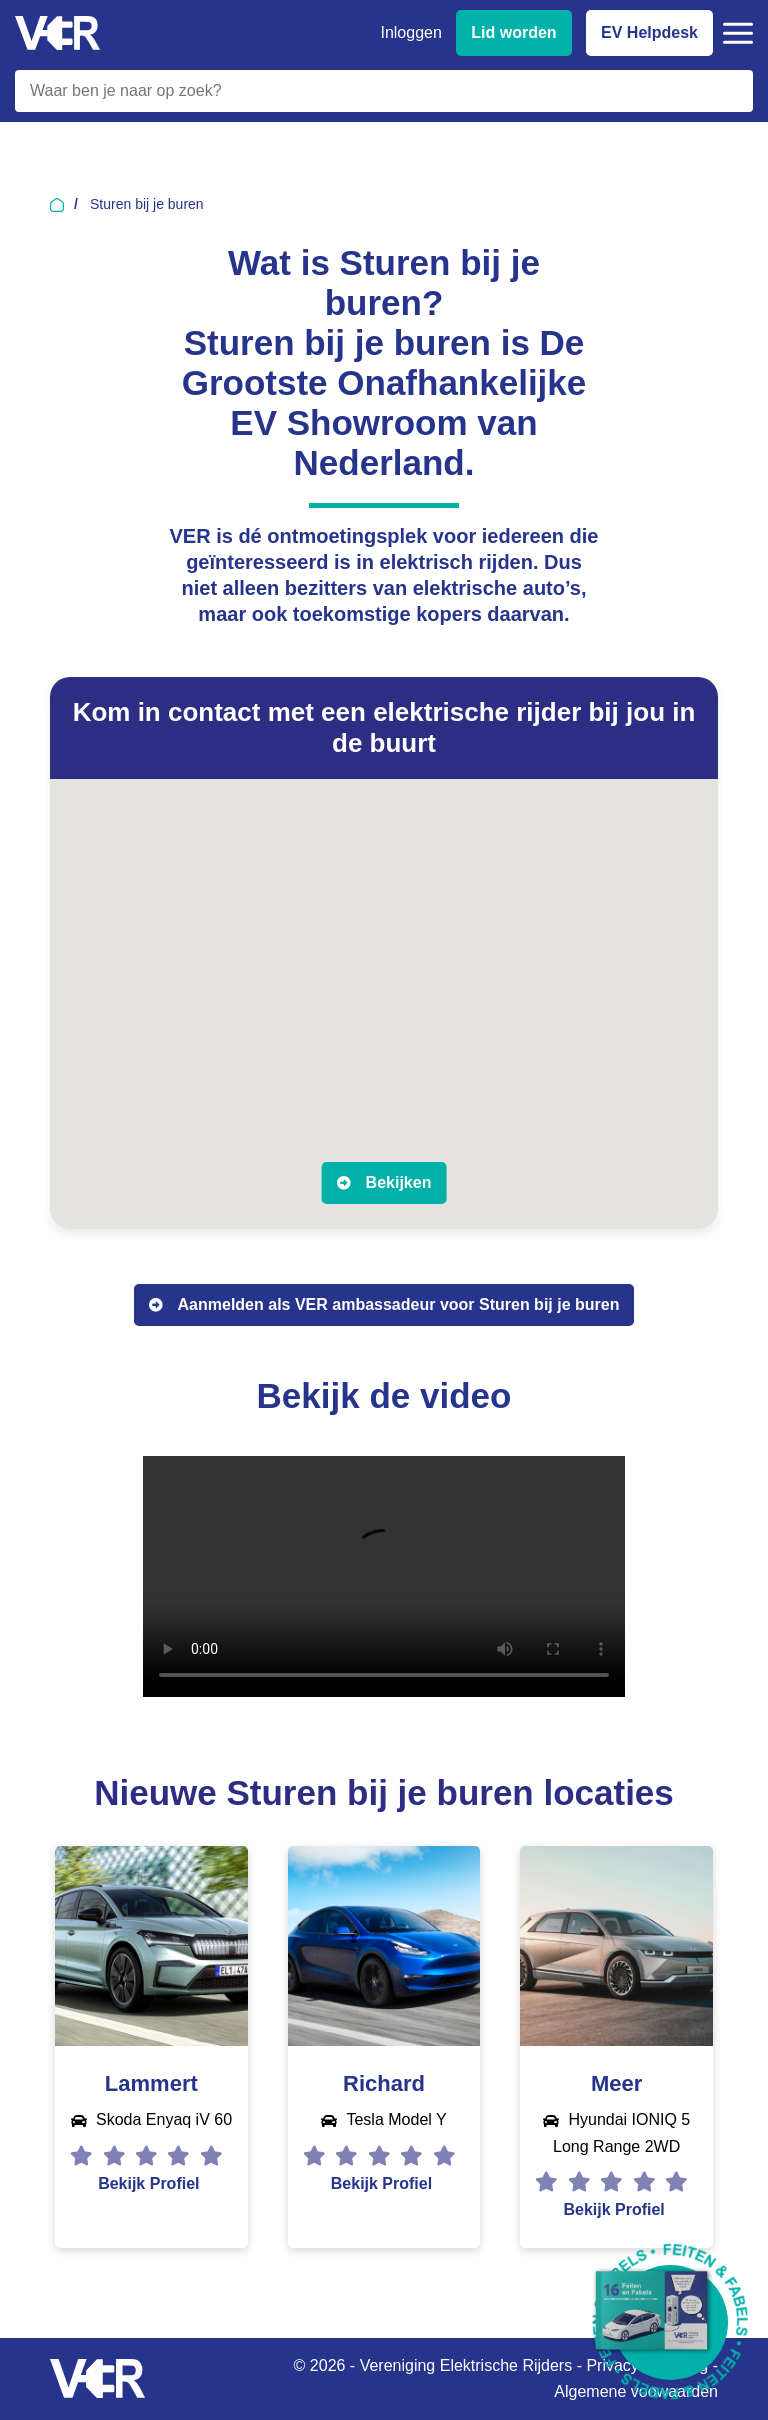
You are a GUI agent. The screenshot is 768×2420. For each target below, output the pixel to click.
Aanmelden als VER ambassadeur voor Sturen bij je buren (399, 1304)
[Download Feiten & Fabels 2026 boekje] (670, 2322)
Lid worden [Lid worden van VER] (513, 32)
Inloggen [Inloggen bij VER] (410, 32)
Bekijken (399, 1182)
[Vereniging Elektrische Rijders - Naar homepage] (57, 33)
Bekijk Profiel (148, 2183)
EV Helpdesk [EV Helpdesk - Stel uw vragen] (649, 32)
